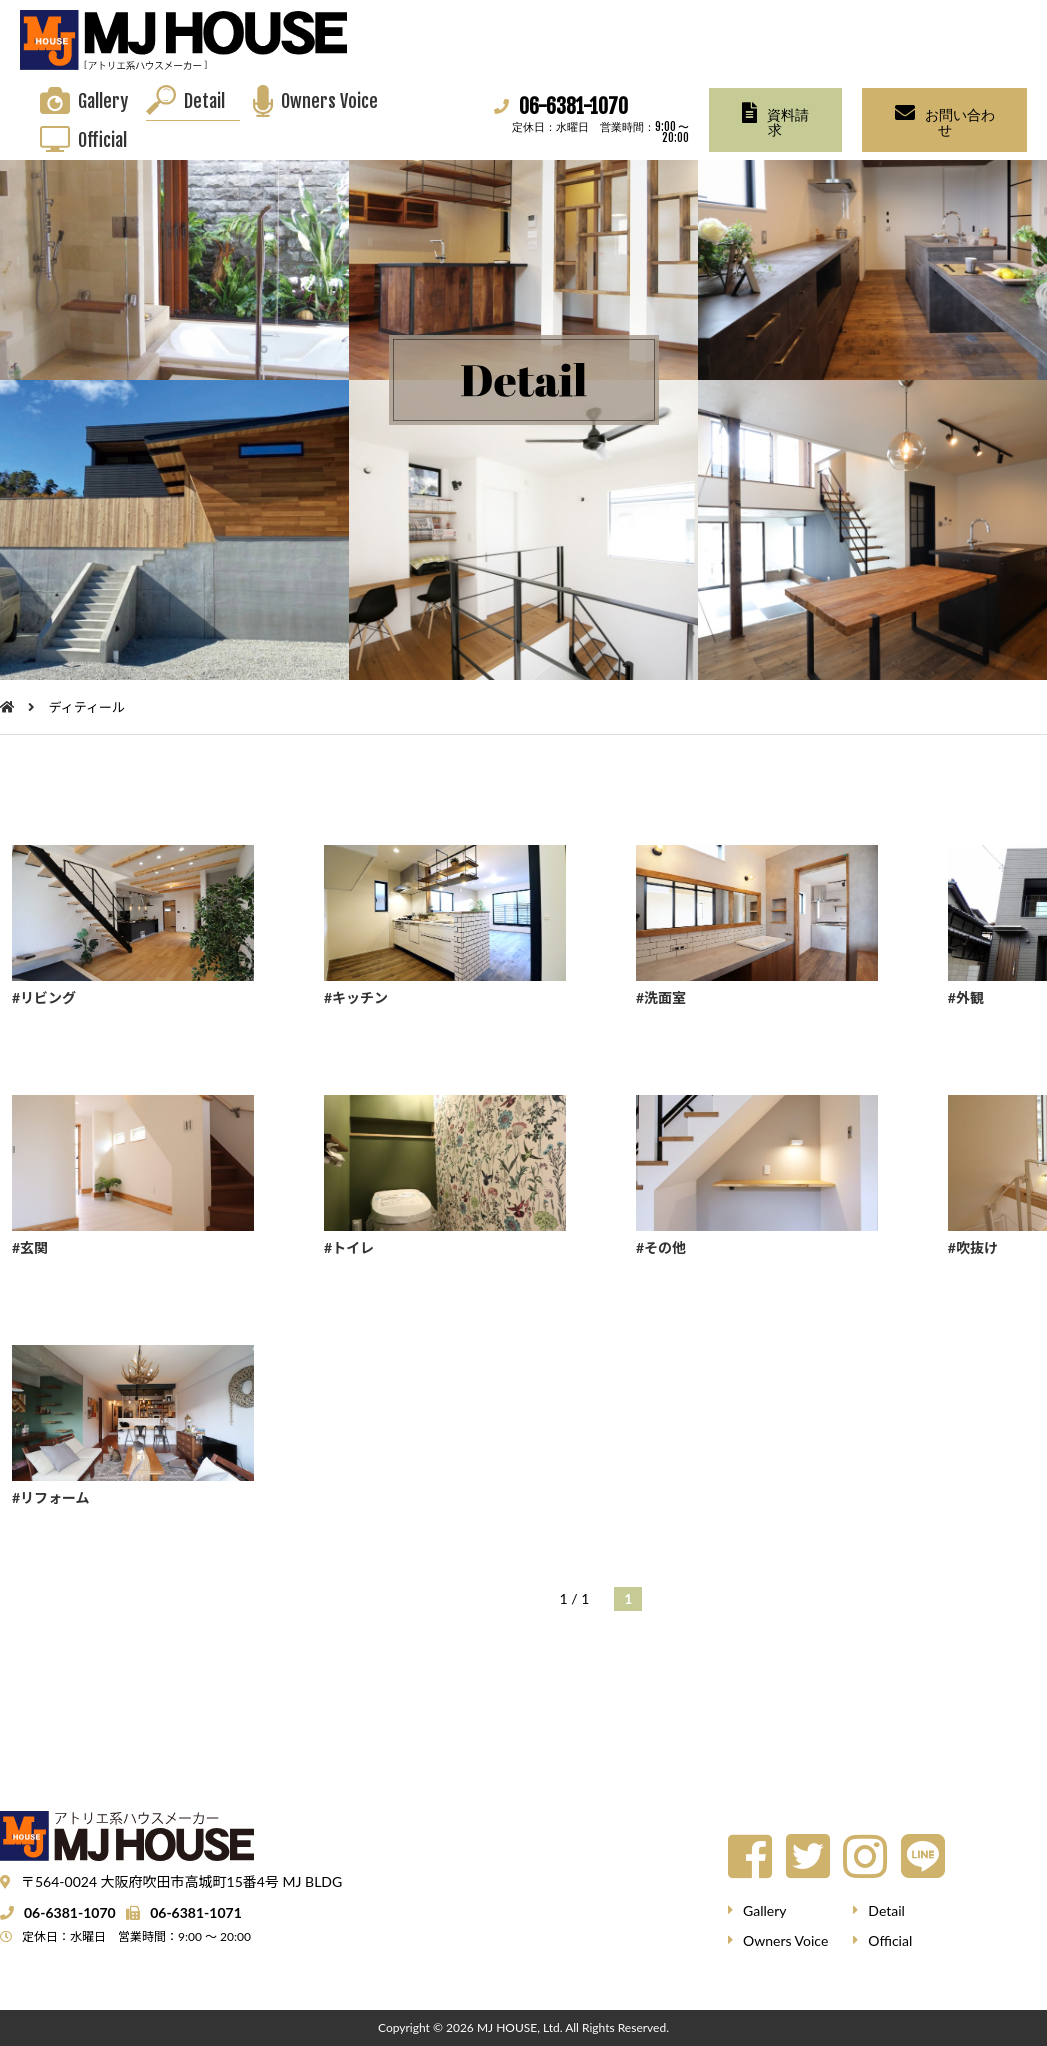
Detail (204, 101)
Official (102, 140)
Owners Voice (329, 101)
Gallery (103, 101)
